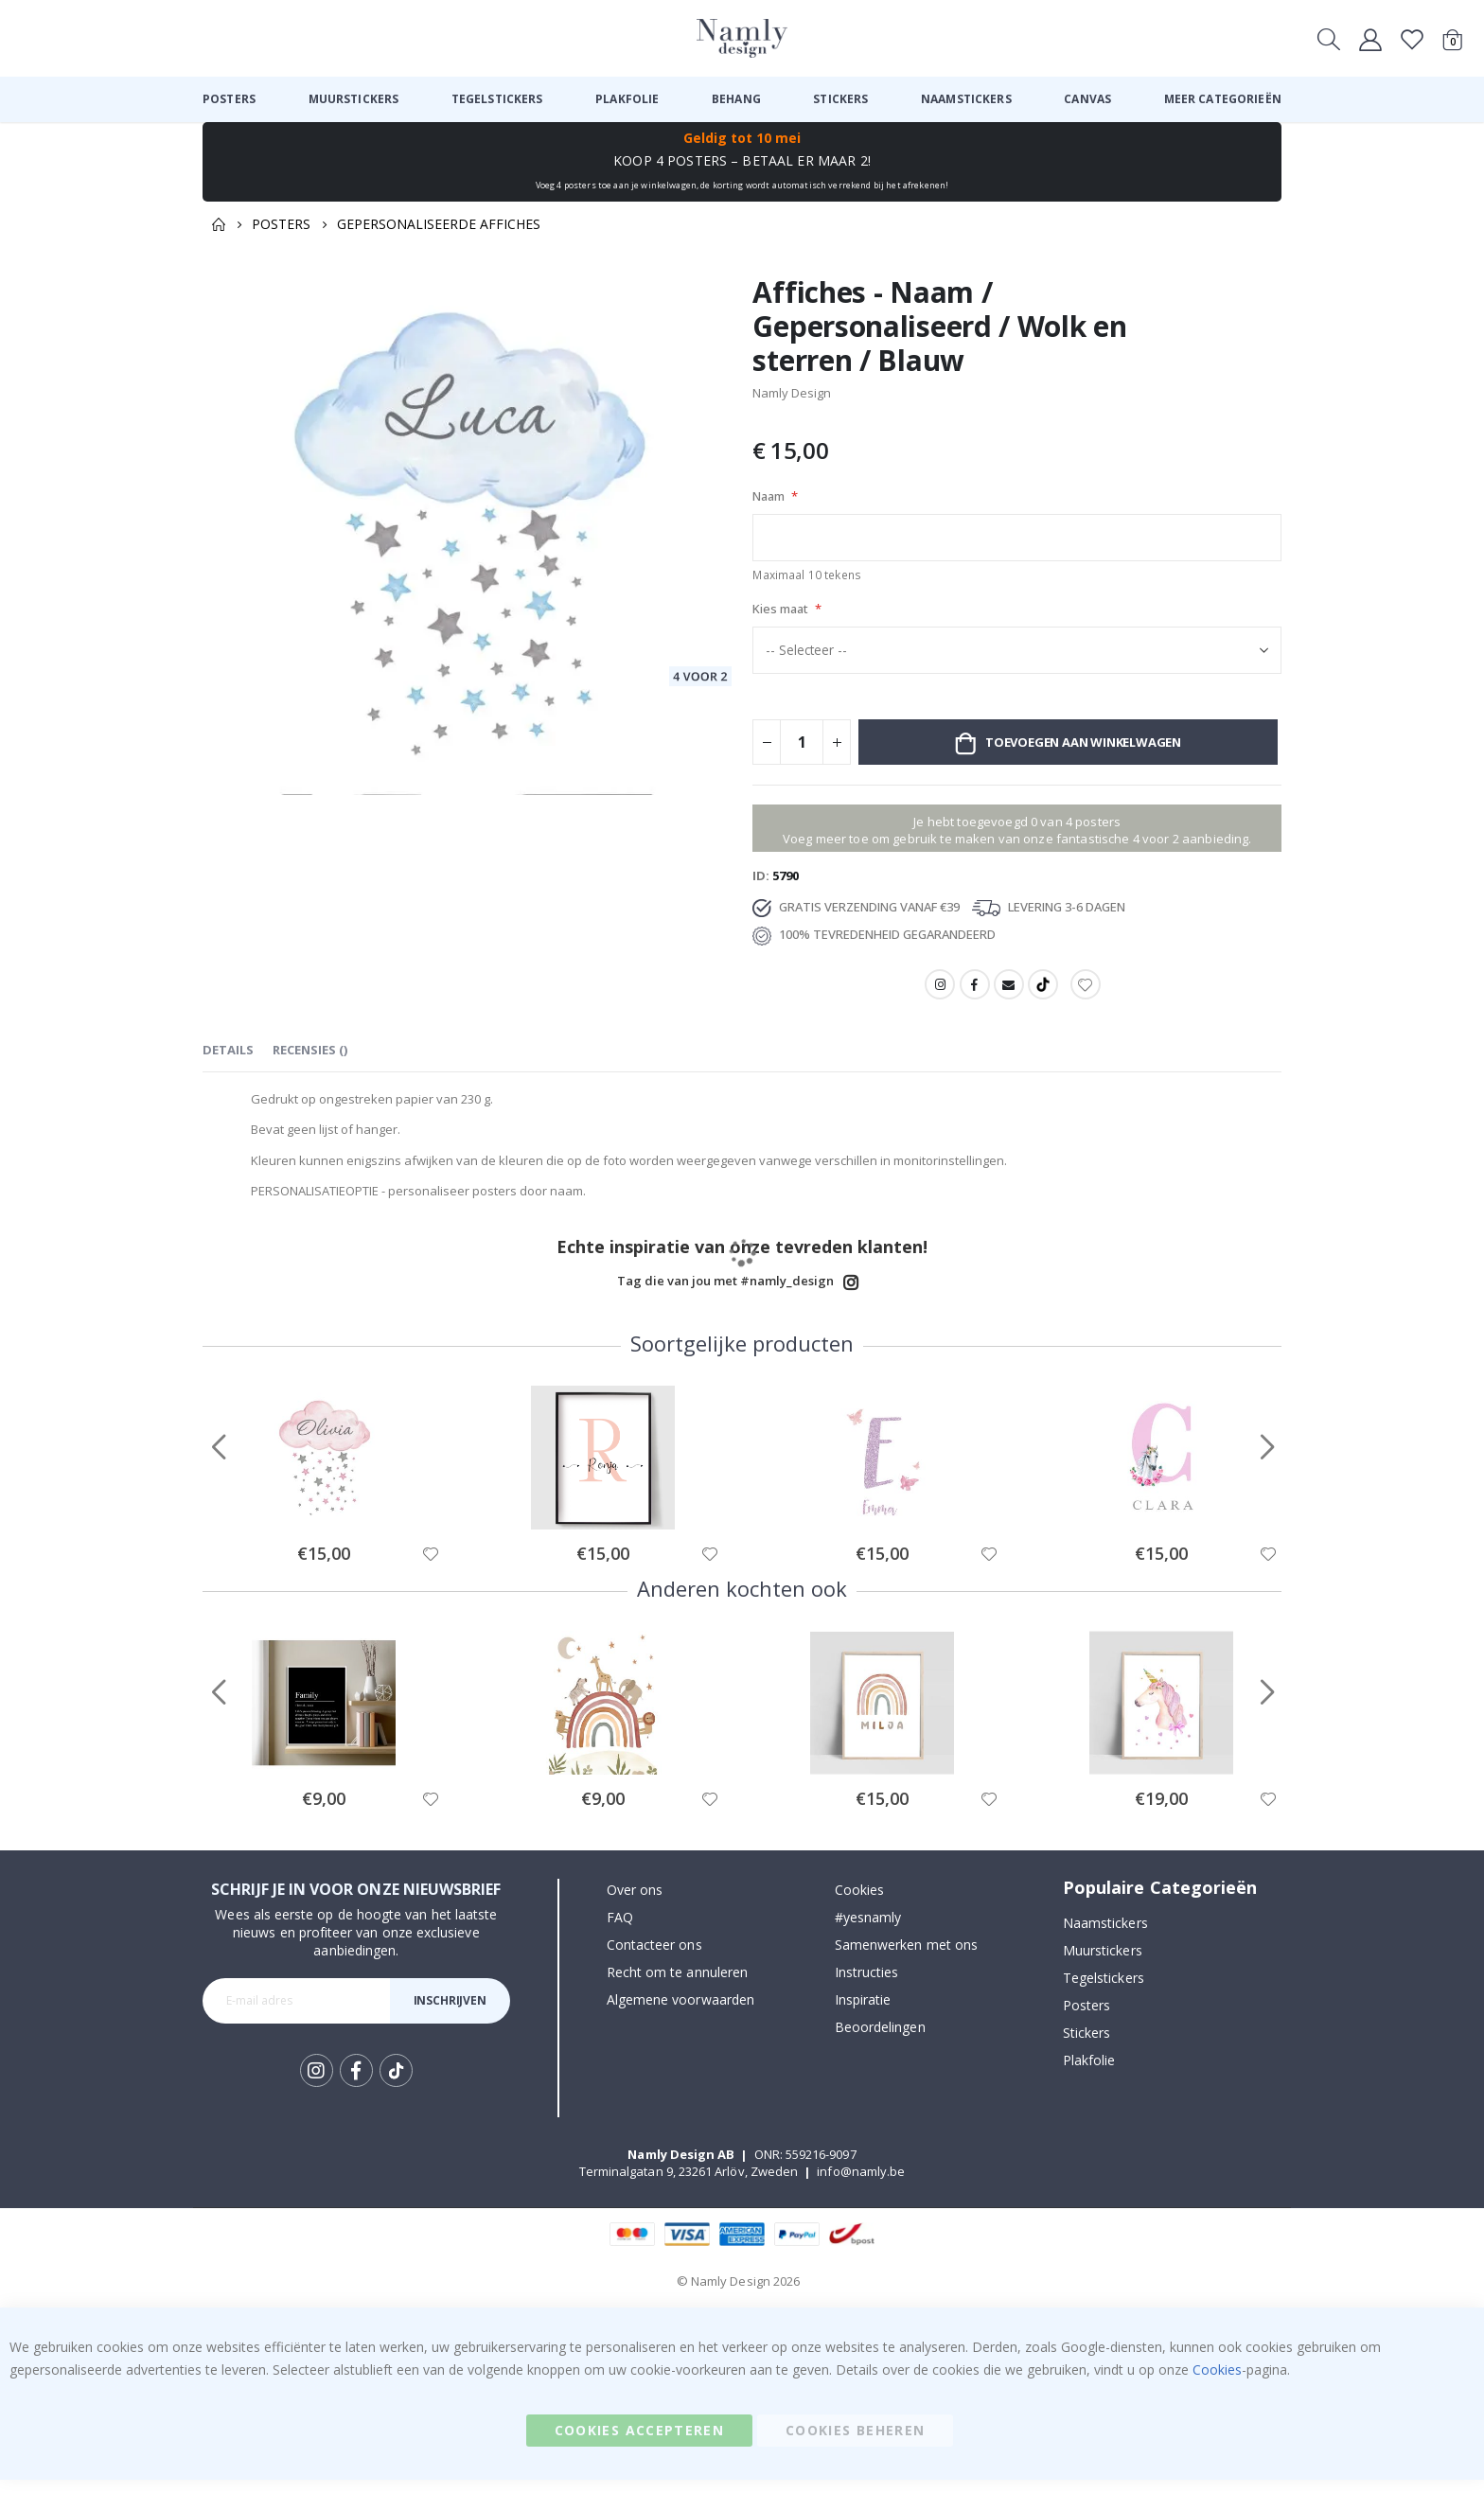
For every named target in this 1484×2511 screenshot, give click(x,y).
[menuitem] (229, 99)
